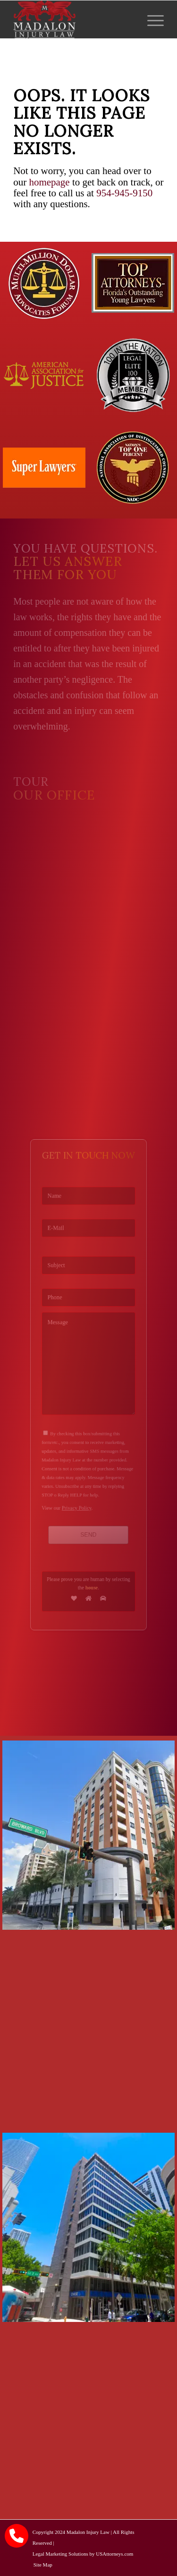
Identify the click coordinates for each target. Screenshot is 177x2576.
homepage (49, 182)
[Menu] (151, 19)
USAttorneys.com (114, 2554)
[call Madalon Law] (16, 2536)
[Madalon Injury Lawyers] (73, 19)
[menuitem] (151, 19)
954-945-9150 (124, 193)
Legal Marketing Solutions (60, 2554)
